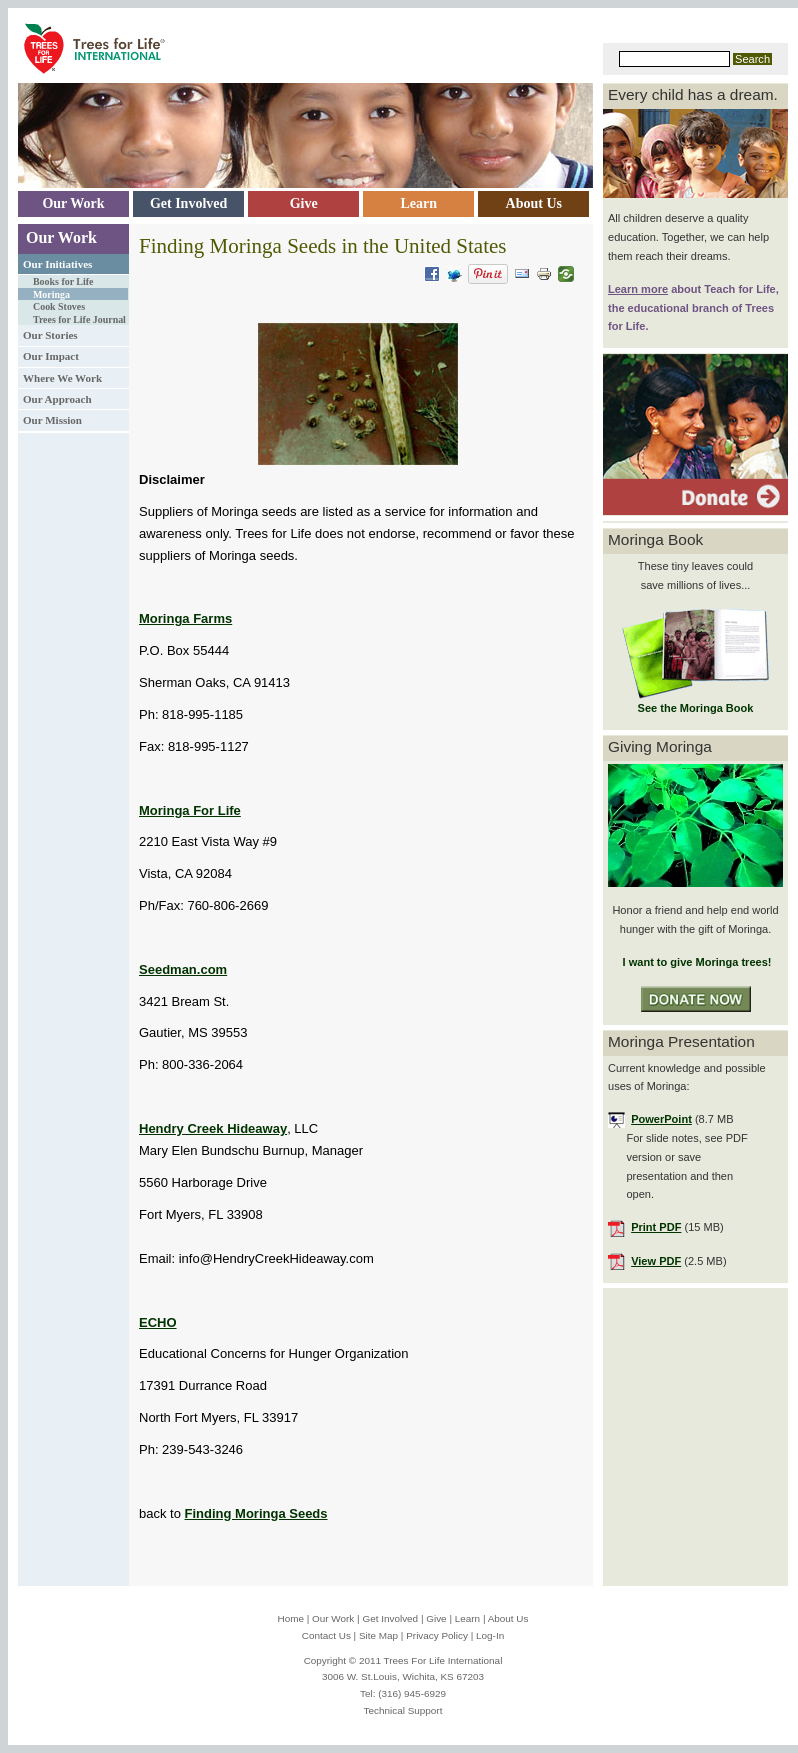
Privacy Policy (437, 1635)
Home (291, 1618)
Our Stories (50, 335)
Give (436, 1618)
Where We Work (62, 378)
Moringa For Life (190, 810)
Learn (467, 1618)
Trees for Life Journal (79, 319)
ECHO (158, 1322)
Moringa (51, 294)
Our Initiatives (57, 264)
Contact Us (326, 1635)
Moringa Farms (185, 618)
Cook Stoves (59, 306)
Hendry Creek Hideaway (213, 1128)
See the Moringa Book (696, 708)
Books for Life (63, 281)
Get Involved (390, 1618)
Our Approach (57, 399)
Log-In (490, 1635)
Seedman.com (183, 969)
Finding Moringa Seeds (256, 1513)
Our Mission (52, 420)
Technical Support (403, 1710)
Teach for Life (740, 289)
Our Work (61, 237)
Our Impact (51, 356)
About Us (508, 1618)
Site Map (378, 1635)
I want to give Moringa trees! (695, 962)
